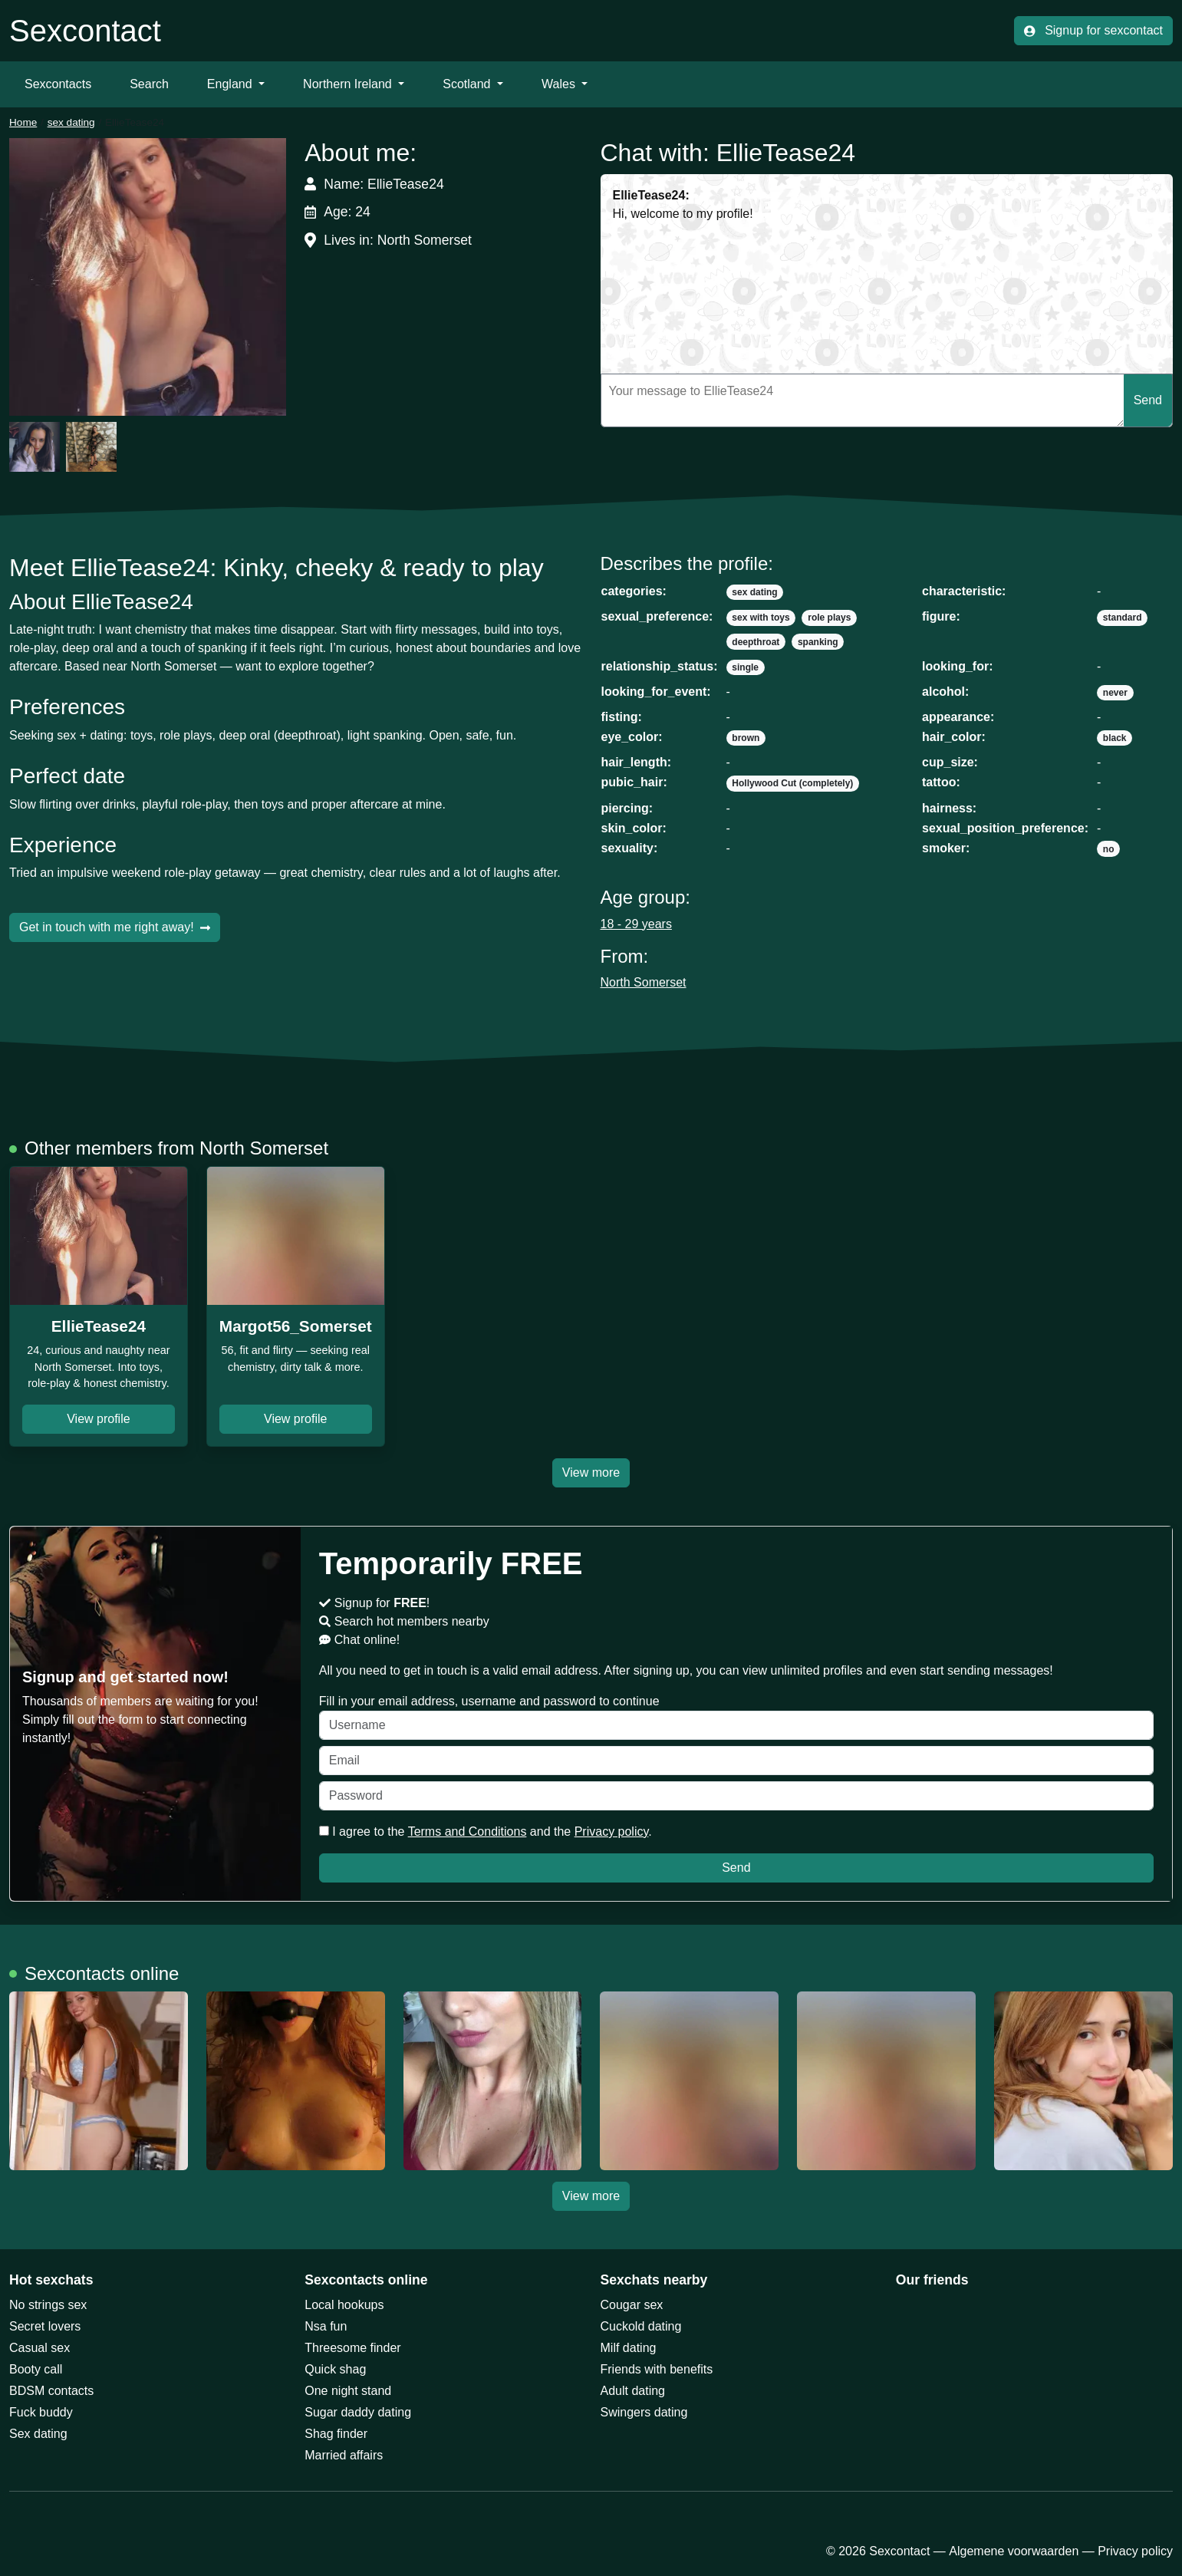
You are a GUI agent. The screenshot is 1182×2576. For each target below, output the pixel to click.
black (1115, 738)
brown (745, 738)
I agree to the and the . (485, 1831)
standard (1122, 617)
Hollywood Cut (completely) (792, 783)
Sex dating (38, 2433)
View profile (98, 1418)
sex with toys (760, 617)
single (745, 667)
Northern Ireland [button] (349, 84)
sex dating (71, 122)
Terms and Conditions (467, 1831)
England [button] (231, 84)
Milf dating (629, 2347)
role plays (829, 617)
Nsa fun (326, 2326)
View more (591, 1472)
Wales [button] (560, 84)
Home (23, 122)
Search (149, 84)
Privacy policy (612, 1831)
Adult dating (633, 2390)
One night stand (348, 2390)
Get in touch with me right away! (114, 927)
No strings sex (48, 2304)
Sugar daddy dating (358, 2412)
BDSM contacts (51, 2390)
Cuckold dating (641, 2326)
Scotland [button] (468, 84)
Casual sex (39, 2347)
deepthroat (755, 642)
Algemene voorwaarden (1013, 2551)
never (1115, 692)
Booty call (35, 2369)
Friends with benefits (657, 2369)
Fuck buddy (41, 2412)
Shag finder (336, 2433)
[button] (147, 276)
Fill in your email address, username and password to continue (736, 1717)
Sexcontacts (58, 84)
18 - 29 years (636, 924)
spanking (818, 642)
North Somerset (643, 982)
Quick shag (335, 2369)
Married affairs (344, 2455)
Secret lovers (45, 2326)
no (1109, 849)
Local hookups (344, 2304)
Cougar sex (632, 2304)
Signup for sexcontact (1093, 30)
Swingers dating (644, 2412)
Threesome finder (352, 2347)
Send (1148, 400)
